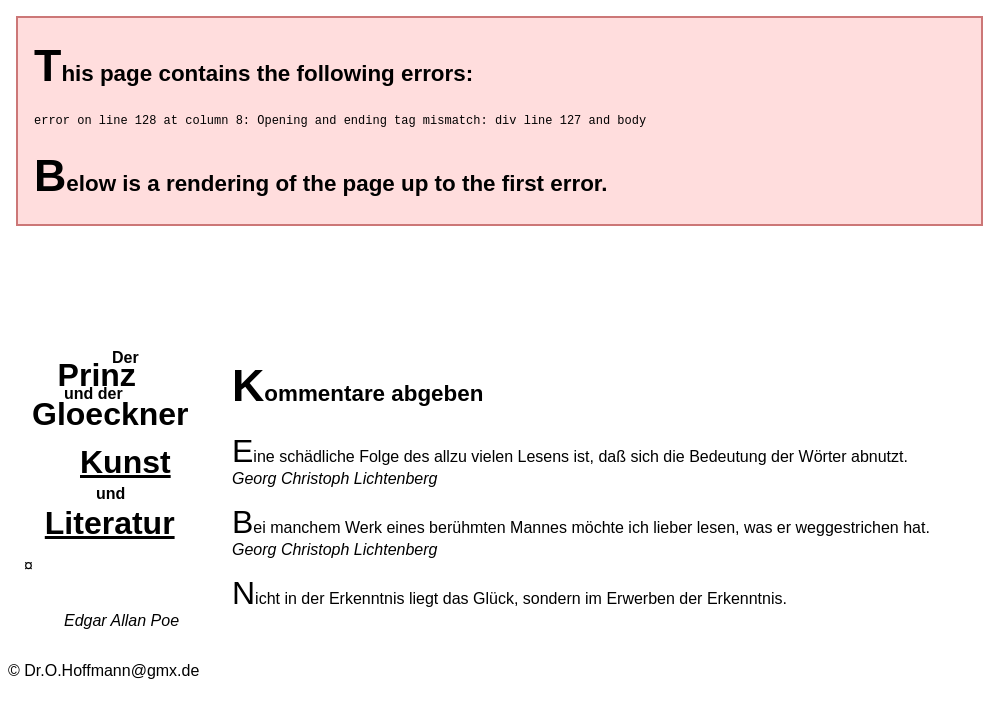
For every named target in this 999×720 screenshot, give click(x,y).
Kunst (125, 465)
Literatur (110, 526)
